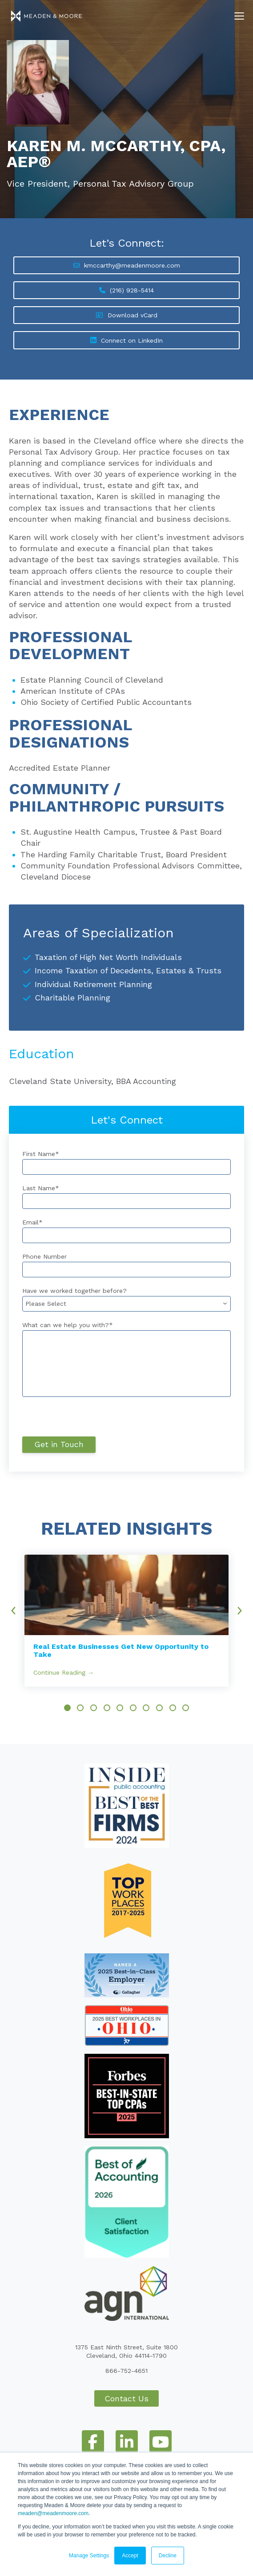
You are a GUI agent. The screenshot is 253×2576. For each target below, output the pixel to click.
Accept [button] (130, 2555)
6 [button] (133, 1707)
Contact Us (126, 2398)
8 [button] (159, 1707)
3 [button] (93, 1707)
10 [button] (185, 1707)
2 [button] (80, 1707)
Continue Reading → (63, 1672)
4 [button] (107, 1707)
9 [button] (172, 1707)
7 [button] (146, 1707)
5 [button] (119, 1707)
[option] (126, 1621)
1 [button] (67, 1707)
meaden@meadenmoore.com (53, 2513)
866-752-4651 (126, 2370)
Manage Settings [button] (89, 2555)
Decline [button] (168, 2555)
